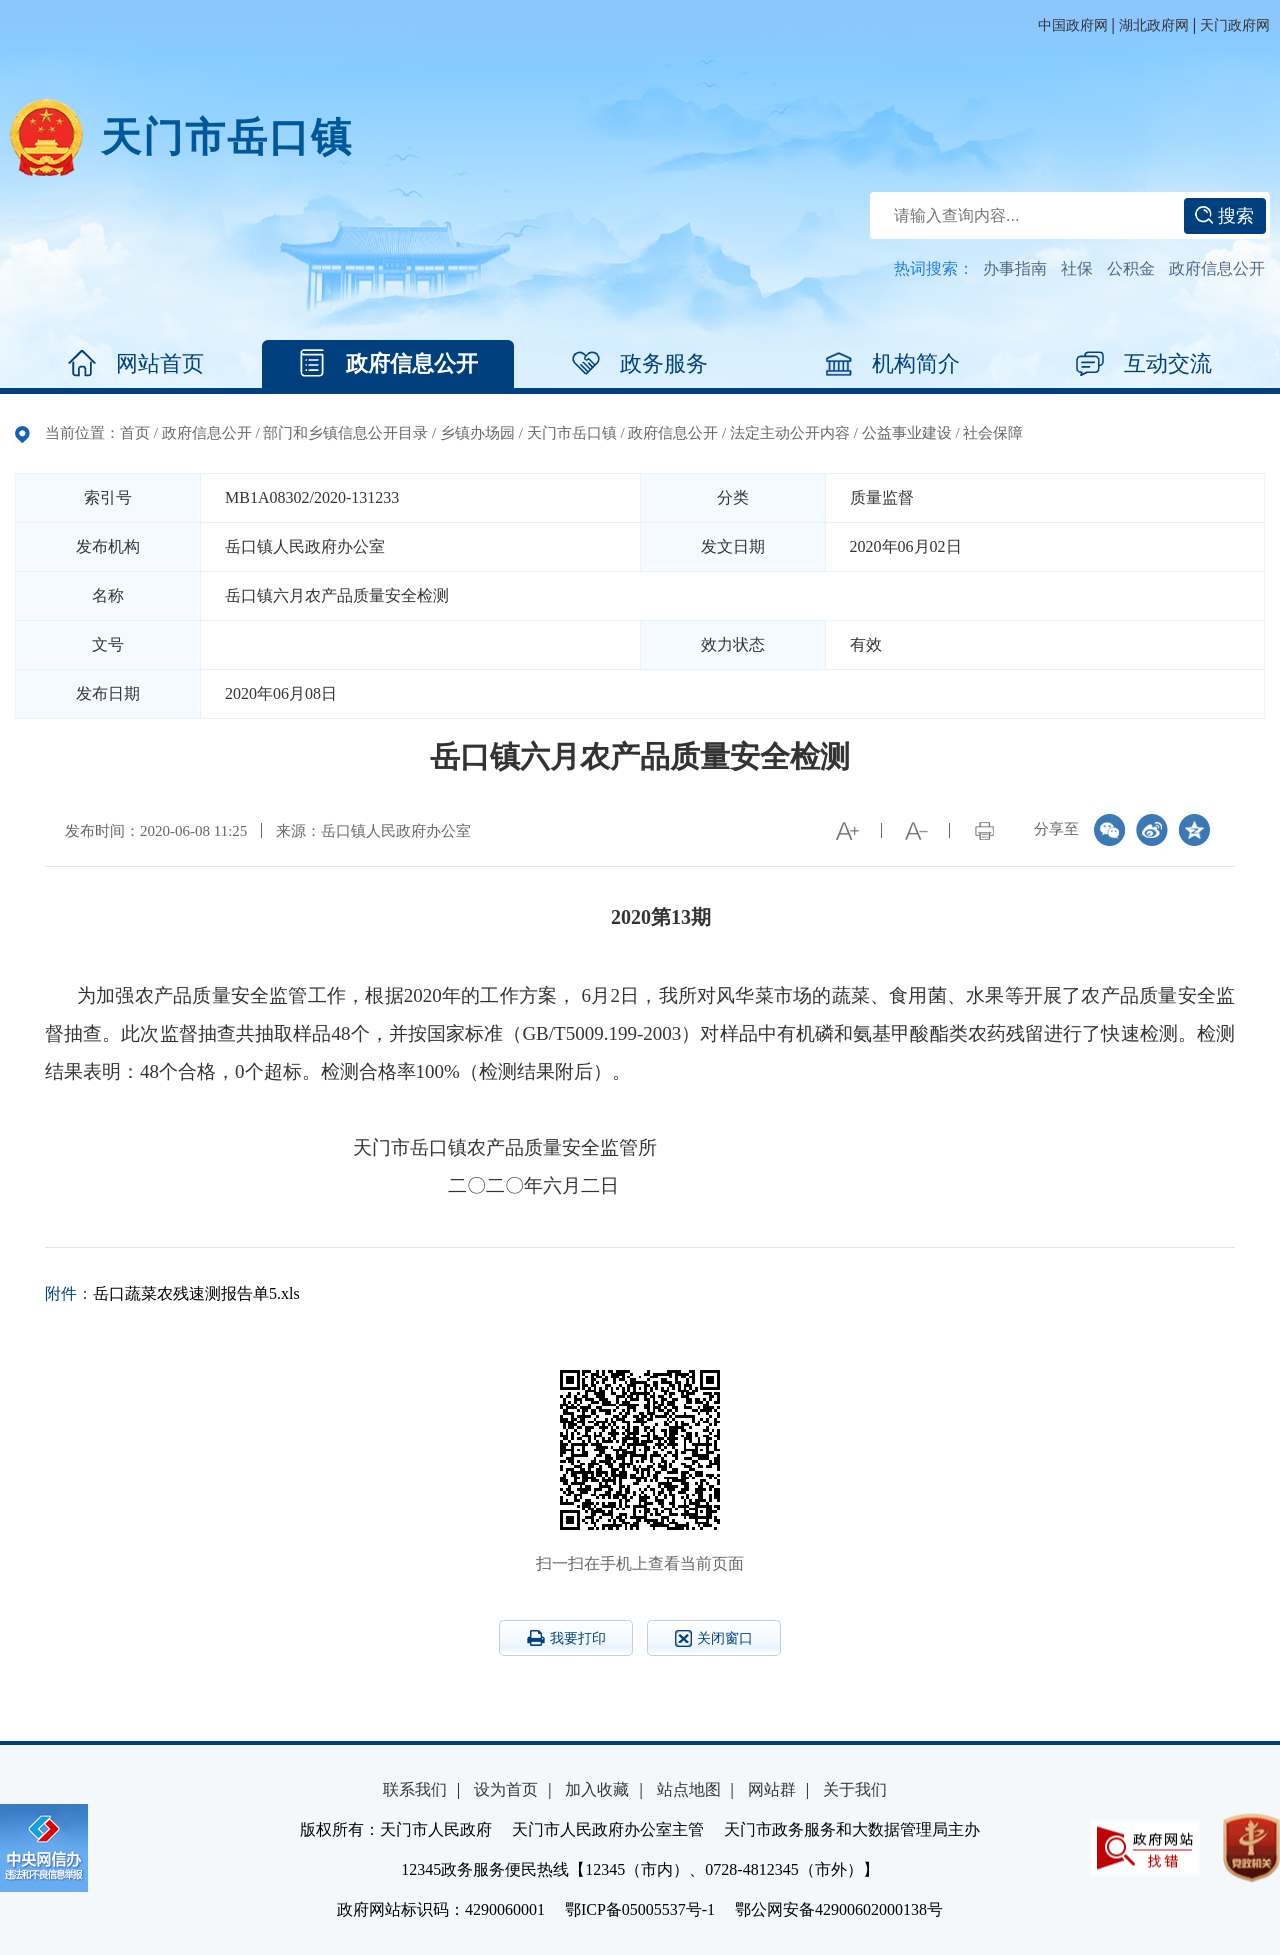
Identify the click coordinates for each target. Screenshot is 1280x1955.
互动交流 (1144, 364)
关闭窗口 (714, 1638)
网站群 (772, 1789)
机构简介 (892, 364)
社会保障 (993, 433)
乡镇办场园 (477, 433)
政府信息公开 (1217, 268)
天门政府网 (1235, 25)
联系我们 (415, 1789)
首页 (135, 433)
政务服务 (640, 364)
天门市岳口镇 (227, 137)
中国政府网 (1073, 25)
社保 (1077, 268)
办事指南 (1015, 268)
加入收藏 (597, 1789)
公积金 (1131, 268)
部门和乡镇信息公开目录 (345, 433)
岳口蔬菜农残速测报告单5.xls (196, 1293)
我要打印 (566, 1638)
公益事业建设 (907, 433)
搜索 (1224, 216)
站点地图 (689, 1789)
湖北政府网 (1154, 25)
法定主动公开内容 (790, 433)
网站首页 (136, 364)
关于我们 (855, 1789)
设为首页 (506, 1789)
